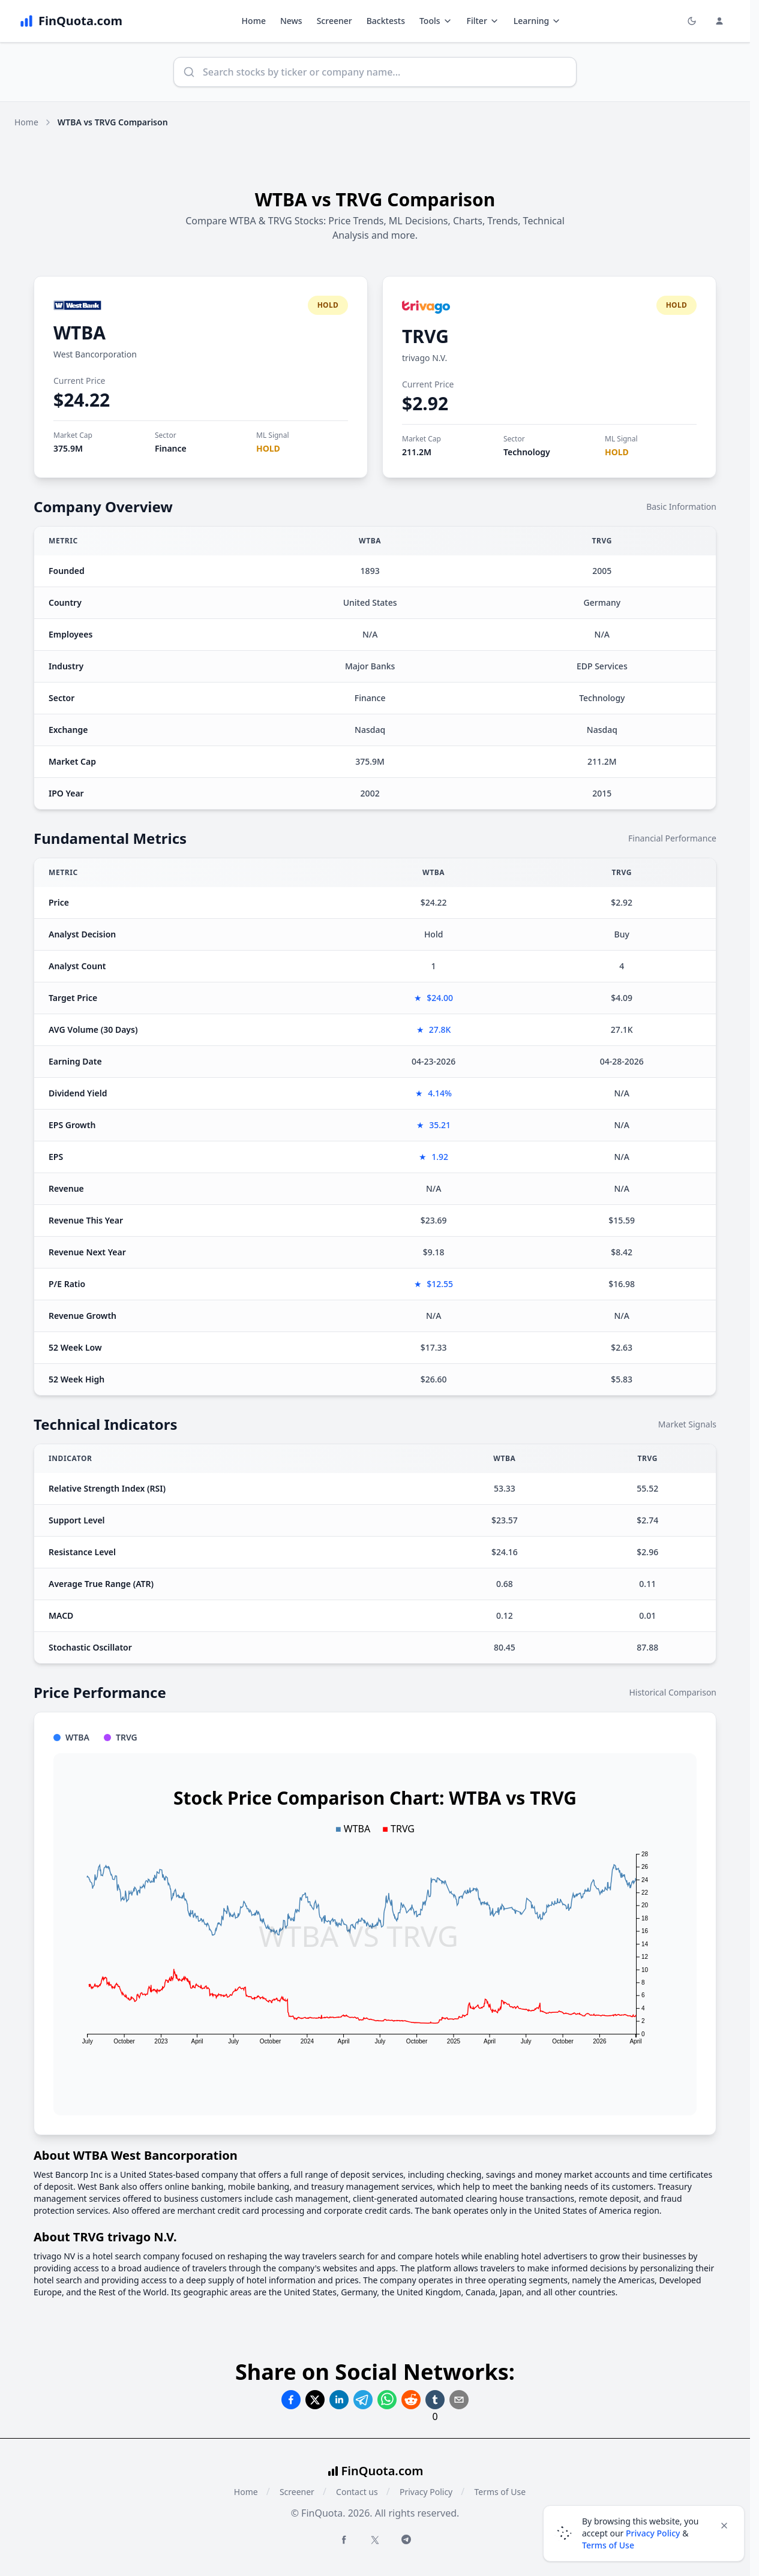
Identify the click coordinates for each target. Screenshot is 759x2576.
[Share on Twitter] (315, 2399)
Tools (435, 20)
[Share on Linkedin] (339, 2399)
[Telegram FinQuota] (406, 2539)
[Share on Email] (459, 2399)
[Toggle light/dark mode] (691, 21)
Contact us (357, 2491)
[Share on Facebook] (291, 2399)
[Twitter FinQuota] (375, 2540)
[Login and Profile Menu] (719, 21)
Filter (483, 20)
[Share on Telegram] (363, 2399)
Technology (526, 452)
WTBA (79, 332)
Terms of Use (500, 2491)
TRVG (425, 336)
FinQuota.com (382, 2471)
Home (254, 20)
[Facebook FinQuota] (344, 2539)
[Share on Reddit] (411, 2399)
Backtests (386, 20)
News (291, 20)
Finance (171, 448)
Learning (537, 20)
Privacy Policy (426, 2491)
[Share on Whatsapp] (387, 2399)
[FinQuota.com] (70, 21)
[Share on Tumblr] (435, 2399)
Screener (334, 20)
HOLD (268, 448)
